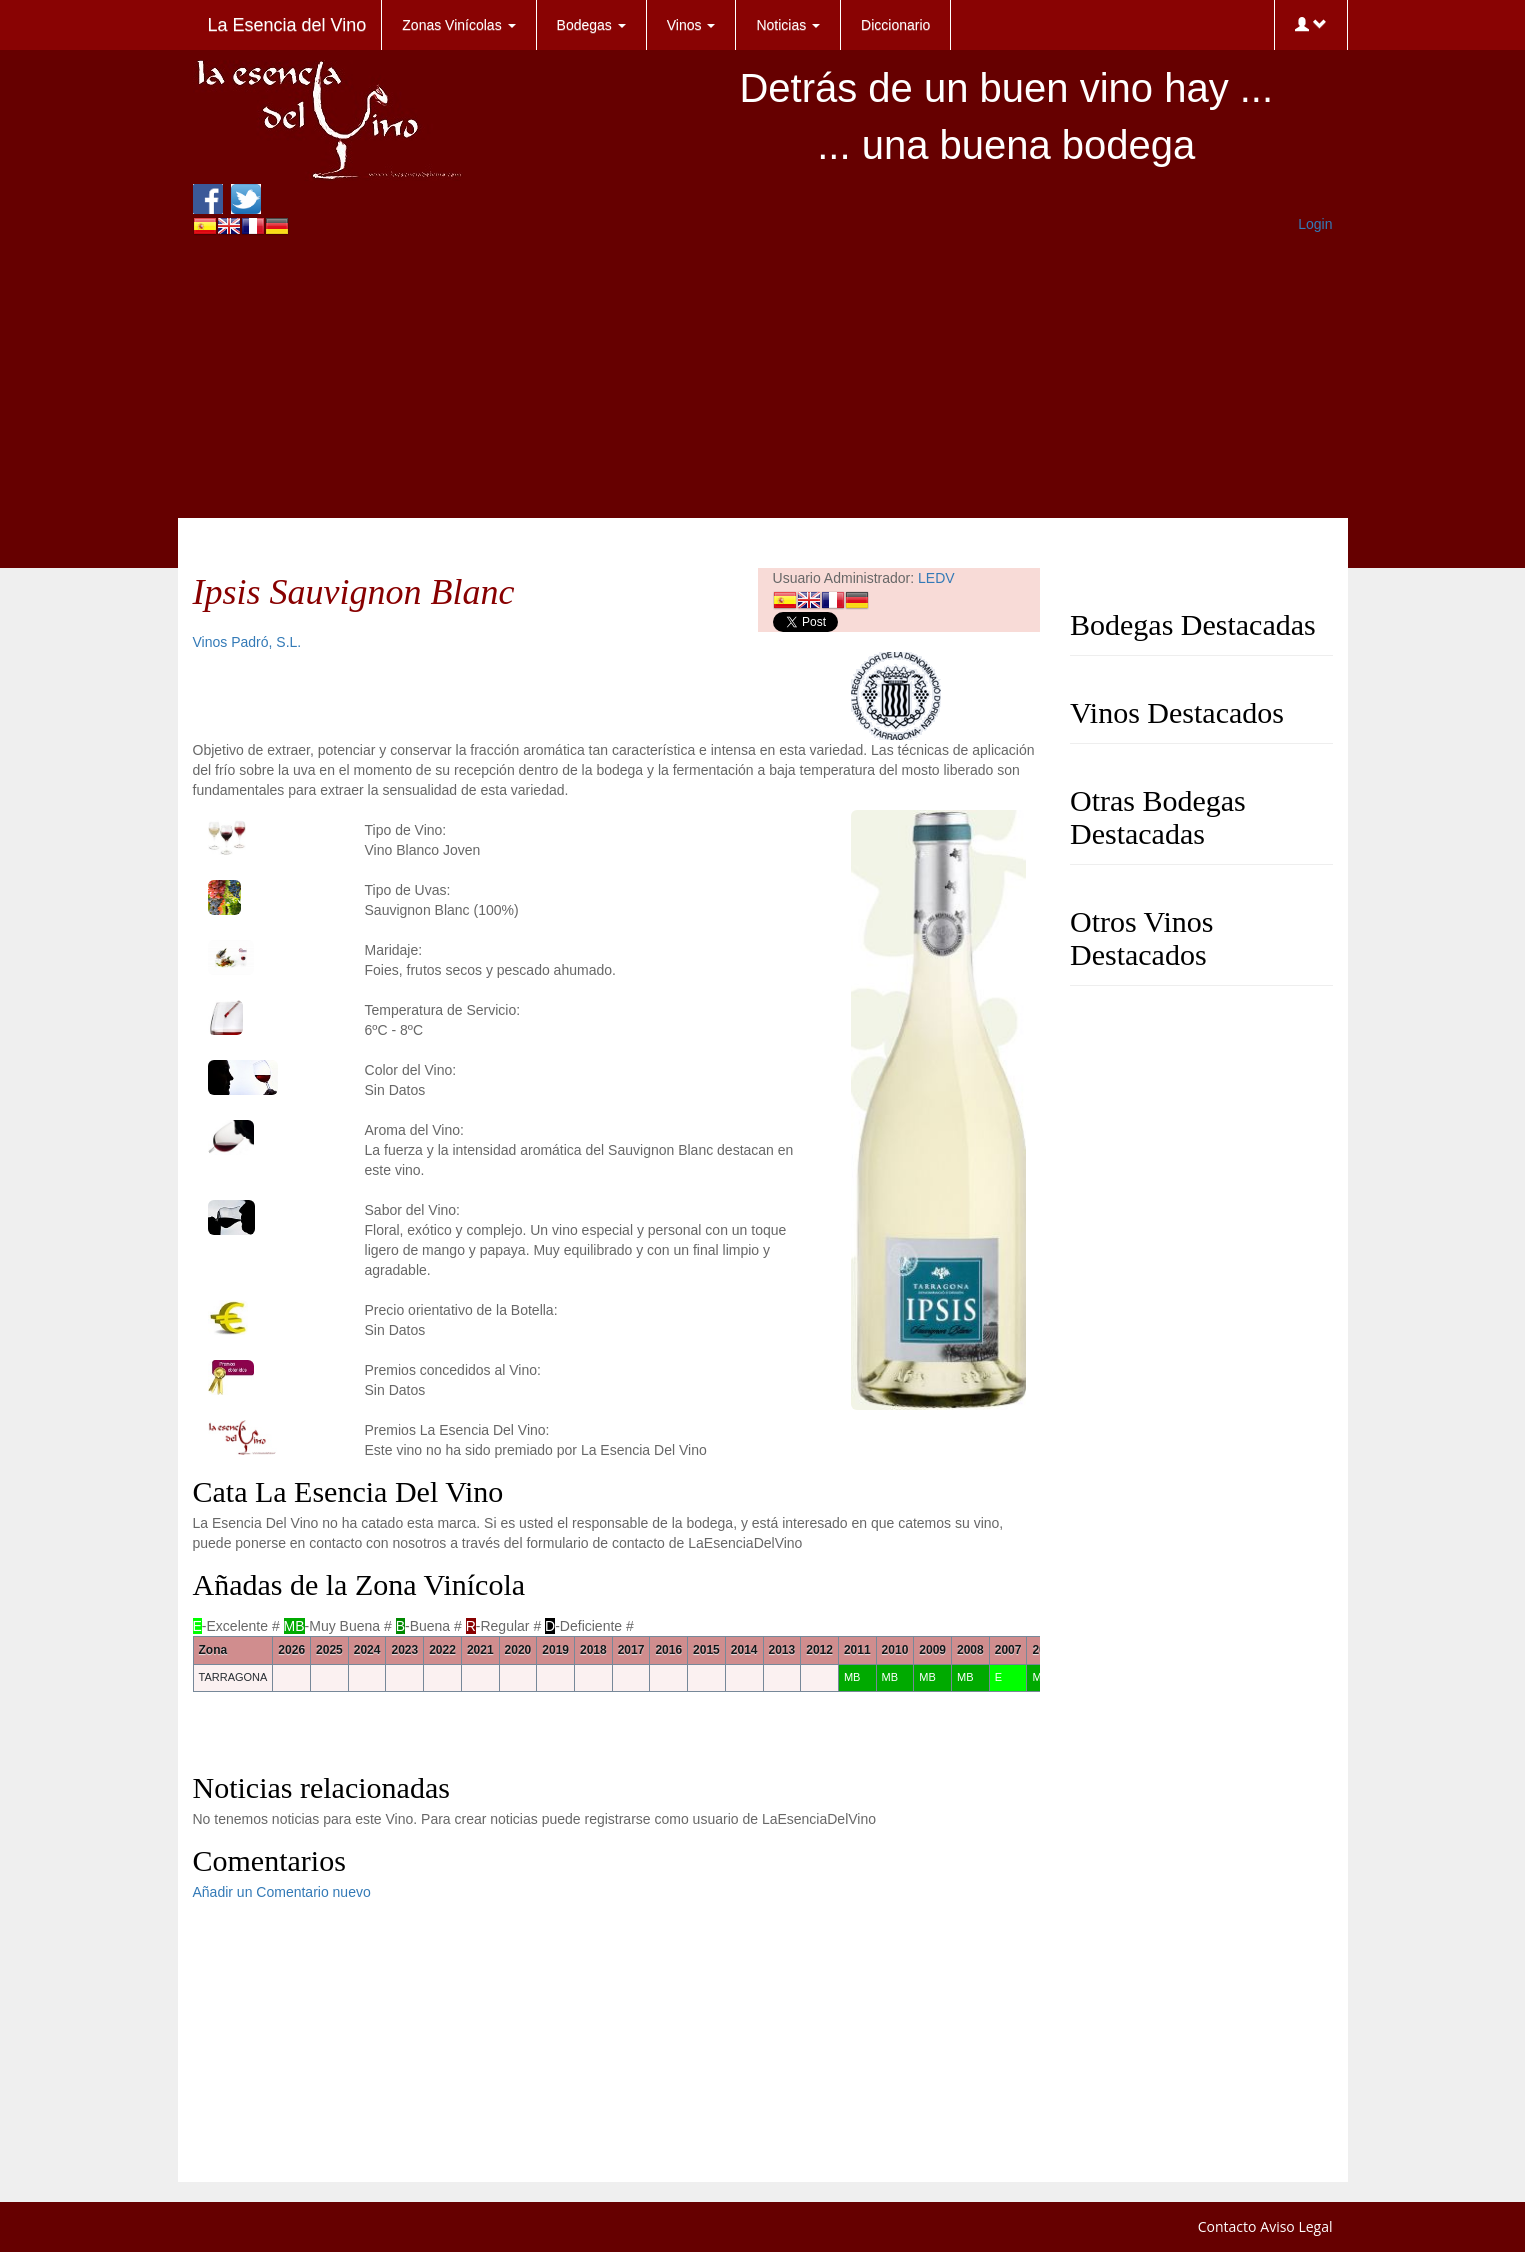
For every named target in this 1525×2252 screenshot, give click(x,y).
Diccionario (895, 25)
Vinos (691, 25)
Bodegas (591, 25)
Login (1315, 224)
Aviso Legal (1296, 2226)
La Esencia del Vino (287, 25)
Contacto (1227, 2226)
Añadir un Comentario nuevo (282, 1892)
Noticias (788, 25)
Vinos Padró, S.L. (247, 642)
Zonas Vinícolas (458, 25)
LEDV (936, 578)
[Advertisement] (763, 378)
